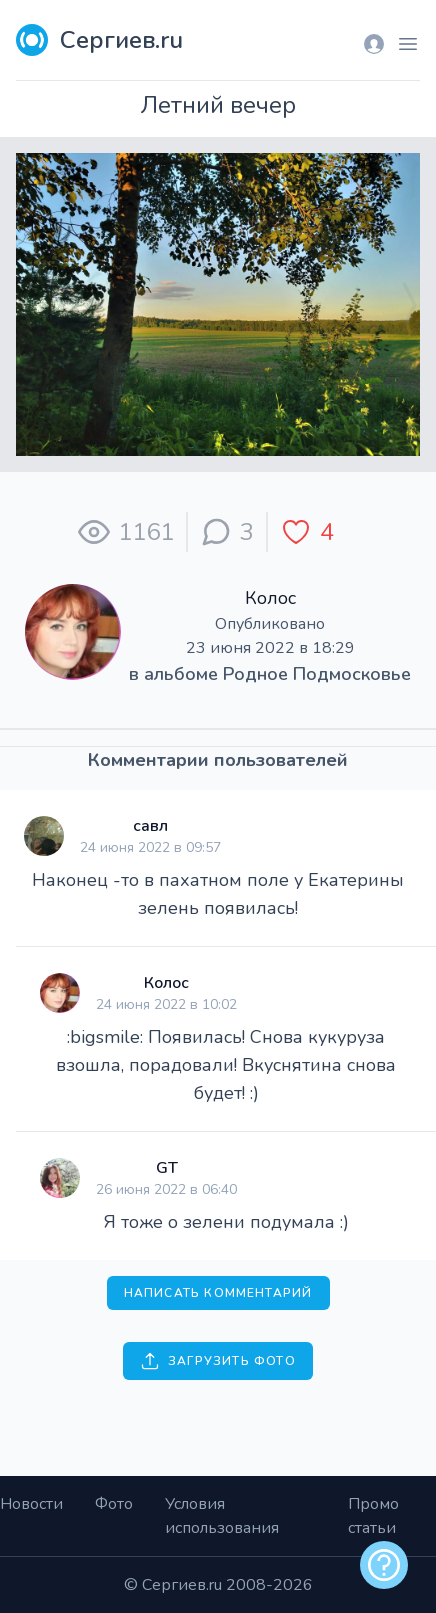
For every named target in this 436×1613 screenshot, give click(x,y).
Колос (270, 598)
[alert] (384, 1565)
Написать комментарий (218, 1293)
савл (150, 826)
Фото (114, 1504)
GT (167, 1168)
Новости (31, 1504)
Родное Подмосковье (317, 674)
